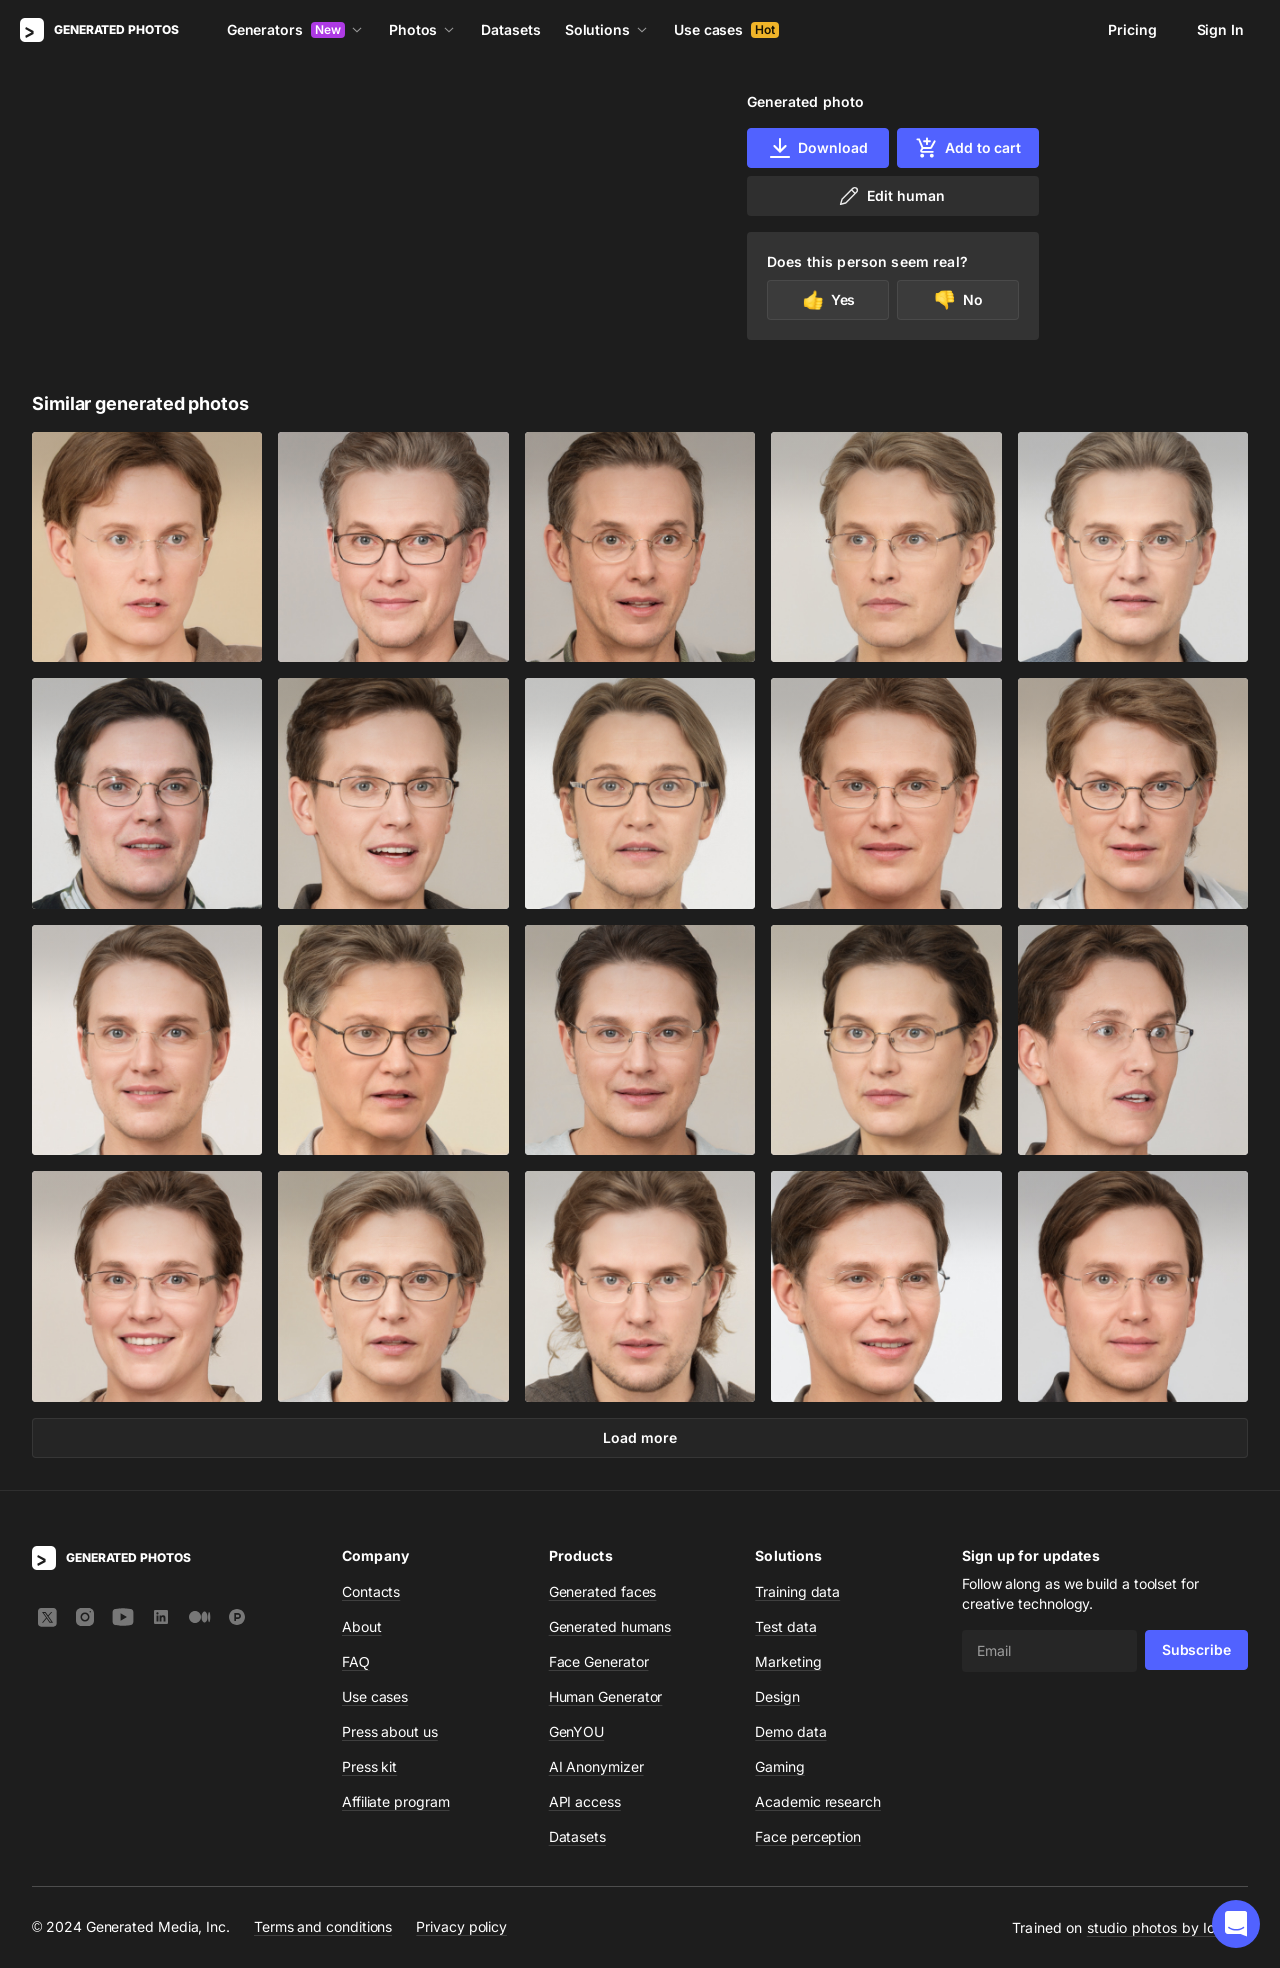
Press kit (369, 1766)
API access (585, 1801)
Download (817, 148)
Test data (785, 1626)
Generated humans (610, 1626)
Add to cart (968, 148)
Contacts (371, 1591)
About (362, 1626)
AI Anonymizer (596, 1766)
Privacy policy (461, 1926)
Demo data (790, 1731)
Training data (797, 1591)
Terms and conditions (323, 1926)
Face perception (808, 1836)
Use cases (726, 29)
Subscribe (1196, 1649)
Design (777, 1696)
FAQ (356, 1661)
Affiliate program (396, 1801)
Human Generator (606, 1696)
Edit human (890, 196)
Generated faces (603, 1591)
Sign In (1220, 29)
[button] (1236, 1924)
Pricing (1132, 29)
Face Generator (599, 1661)
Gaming (780, 1766)
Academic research (818, 1801)
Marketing (788, 1661)
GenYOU (577, 1731)
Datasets (510, 29)
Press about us (390, 1731)
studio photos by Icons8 (1167, 1927)
